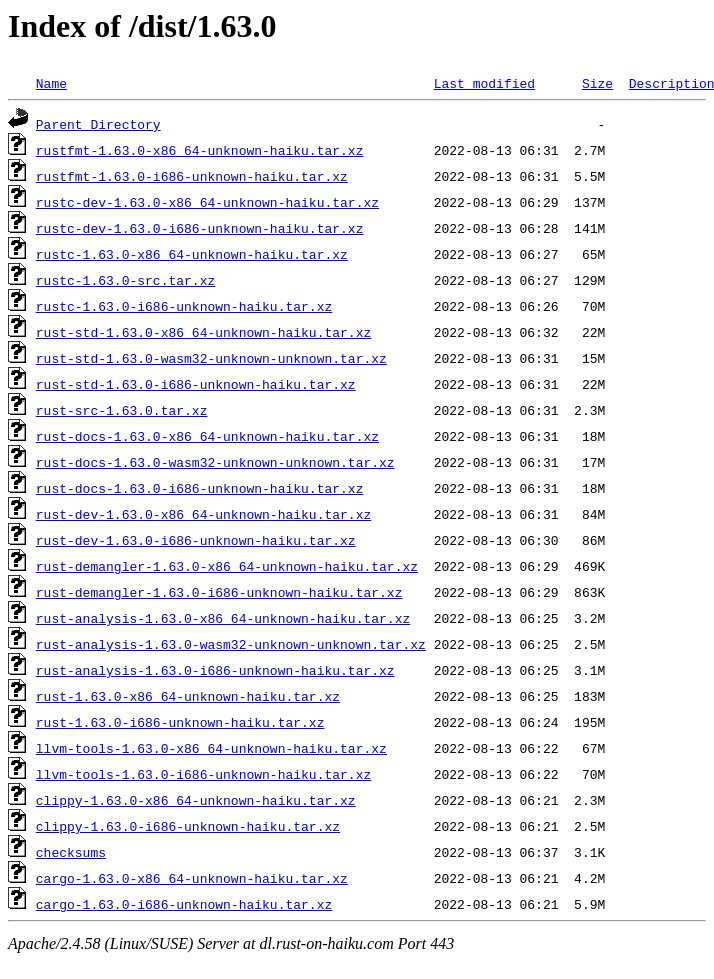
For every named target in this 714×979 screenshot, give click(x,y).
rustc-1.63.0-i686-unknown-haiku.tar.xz (184, 306)
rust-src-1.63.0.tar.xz (122, 410)
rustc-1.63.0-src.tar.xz (125, 280)
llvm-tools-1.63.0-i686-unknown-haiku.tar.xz (203, 774)
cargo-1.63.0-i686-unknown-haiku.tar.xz (184, 904)
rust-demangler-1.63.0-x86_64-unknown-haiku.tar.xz (227, 566)
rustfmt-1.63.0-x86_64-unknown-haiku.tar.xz (200, 150)
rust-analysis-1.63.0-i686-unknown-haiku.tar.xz (215, 670)
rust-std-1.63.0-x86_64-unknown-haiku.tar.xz (203, 332)
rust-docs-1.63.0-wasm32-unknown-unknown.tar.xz (215, 462)
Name (51, 83)
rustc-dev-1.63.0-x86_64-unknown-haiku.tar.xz (207, 202)
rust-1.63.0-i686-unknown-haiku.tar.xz (180, 722)
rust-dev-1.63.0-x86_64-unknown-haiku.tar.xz (203, 514)
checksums (71, 852)
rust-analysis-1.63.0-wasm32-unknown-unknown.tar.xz (231, 644)
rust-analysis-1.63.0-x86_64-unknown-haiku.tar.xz (223, 618)
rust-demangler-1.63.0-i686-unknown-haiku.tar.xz (219, 592)
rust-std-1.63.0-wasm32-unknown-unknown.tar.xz (211, 358)
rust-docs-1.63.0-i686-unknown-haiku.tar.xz (200, 488)
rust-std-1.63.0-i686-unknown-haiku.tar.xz (196, 384)
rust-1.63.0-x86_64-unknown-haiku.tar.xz (188, 696)
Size (597, 83)
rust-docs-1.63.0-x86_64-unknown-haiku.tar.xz (207, 436)
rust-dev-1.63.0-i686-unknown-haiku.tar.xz (196, 540)
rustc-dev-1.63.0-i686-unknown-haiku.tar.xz (200, 228)
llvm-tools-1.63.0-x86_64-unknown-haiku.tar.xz (211, 748)
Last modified (484, 83)
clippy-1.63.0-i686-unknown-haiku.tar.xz (188, 826)
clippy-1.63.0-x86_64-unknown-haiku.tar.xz (196, 800)
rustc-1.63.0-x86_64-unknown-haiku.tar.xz (192, 254)
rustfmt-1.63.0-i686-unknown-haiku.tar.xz (192, 176)
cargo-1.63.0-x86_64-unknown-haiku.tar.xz (192, 878)
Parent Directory (98, 124)
